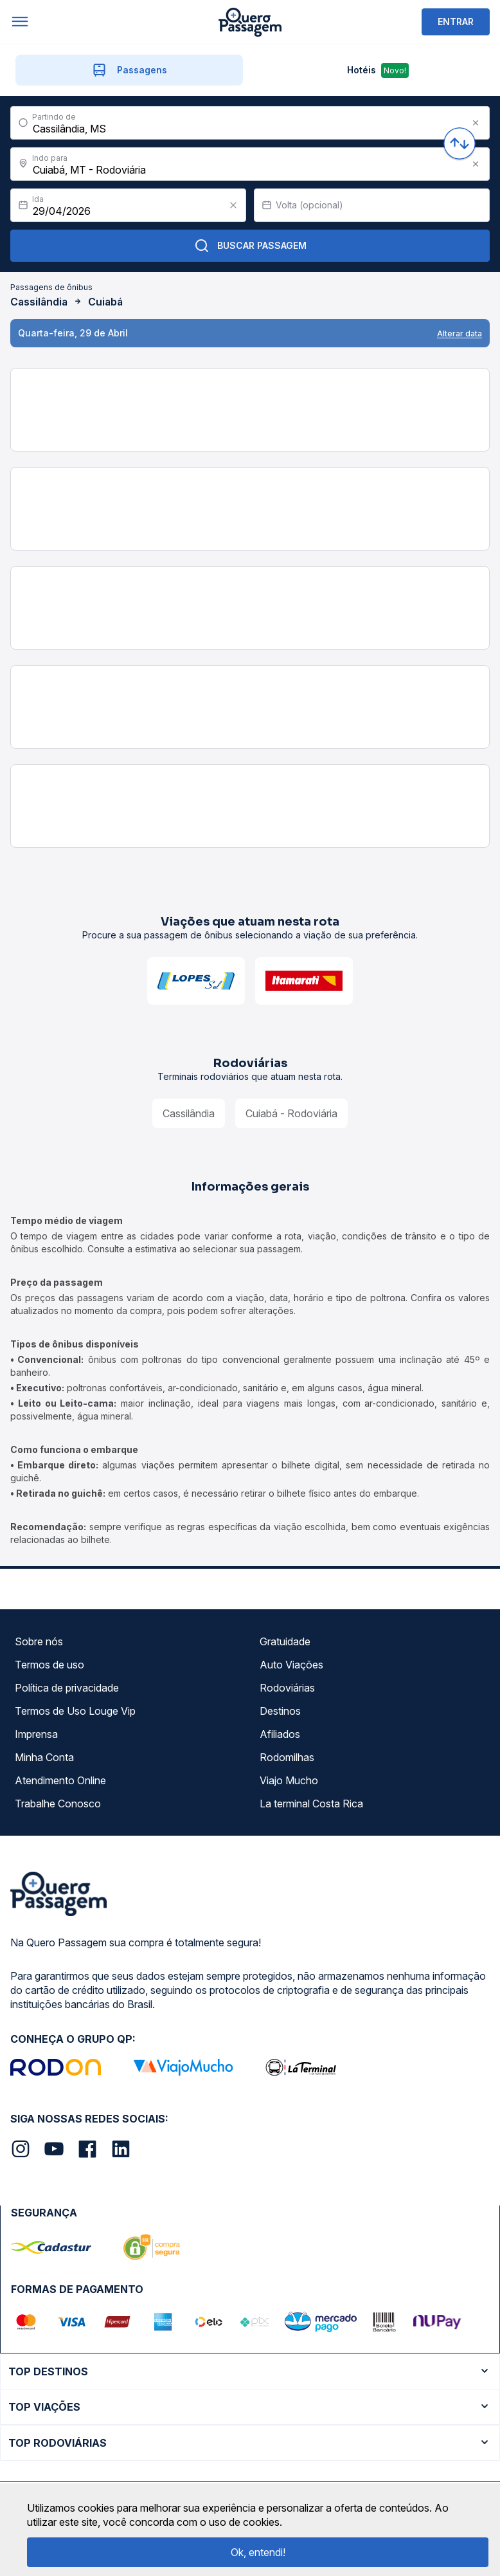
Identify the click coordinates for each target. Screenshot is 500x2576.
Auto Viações (291, 1664)
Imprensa (36, 1734)
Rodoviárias (287, 1687)
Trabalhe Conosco (58, 1803)
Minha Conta (44, 1757)
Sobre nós (39, 1641)
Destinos (280, 1710)
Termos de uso (49, 1664)
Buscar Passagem (250, 245)
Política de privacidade (67, 1687)
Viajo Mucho (289, 1780)
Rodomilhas (287, 1757)
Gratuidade (285, 1641)
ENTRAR (456, 21)
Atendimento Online (60, 1780)
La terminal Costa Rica (311, 1803)
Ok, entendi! (258, 2552)
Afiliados (280, 1734)
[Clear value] (233, 205)
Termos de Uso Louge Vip (75, 1710)
